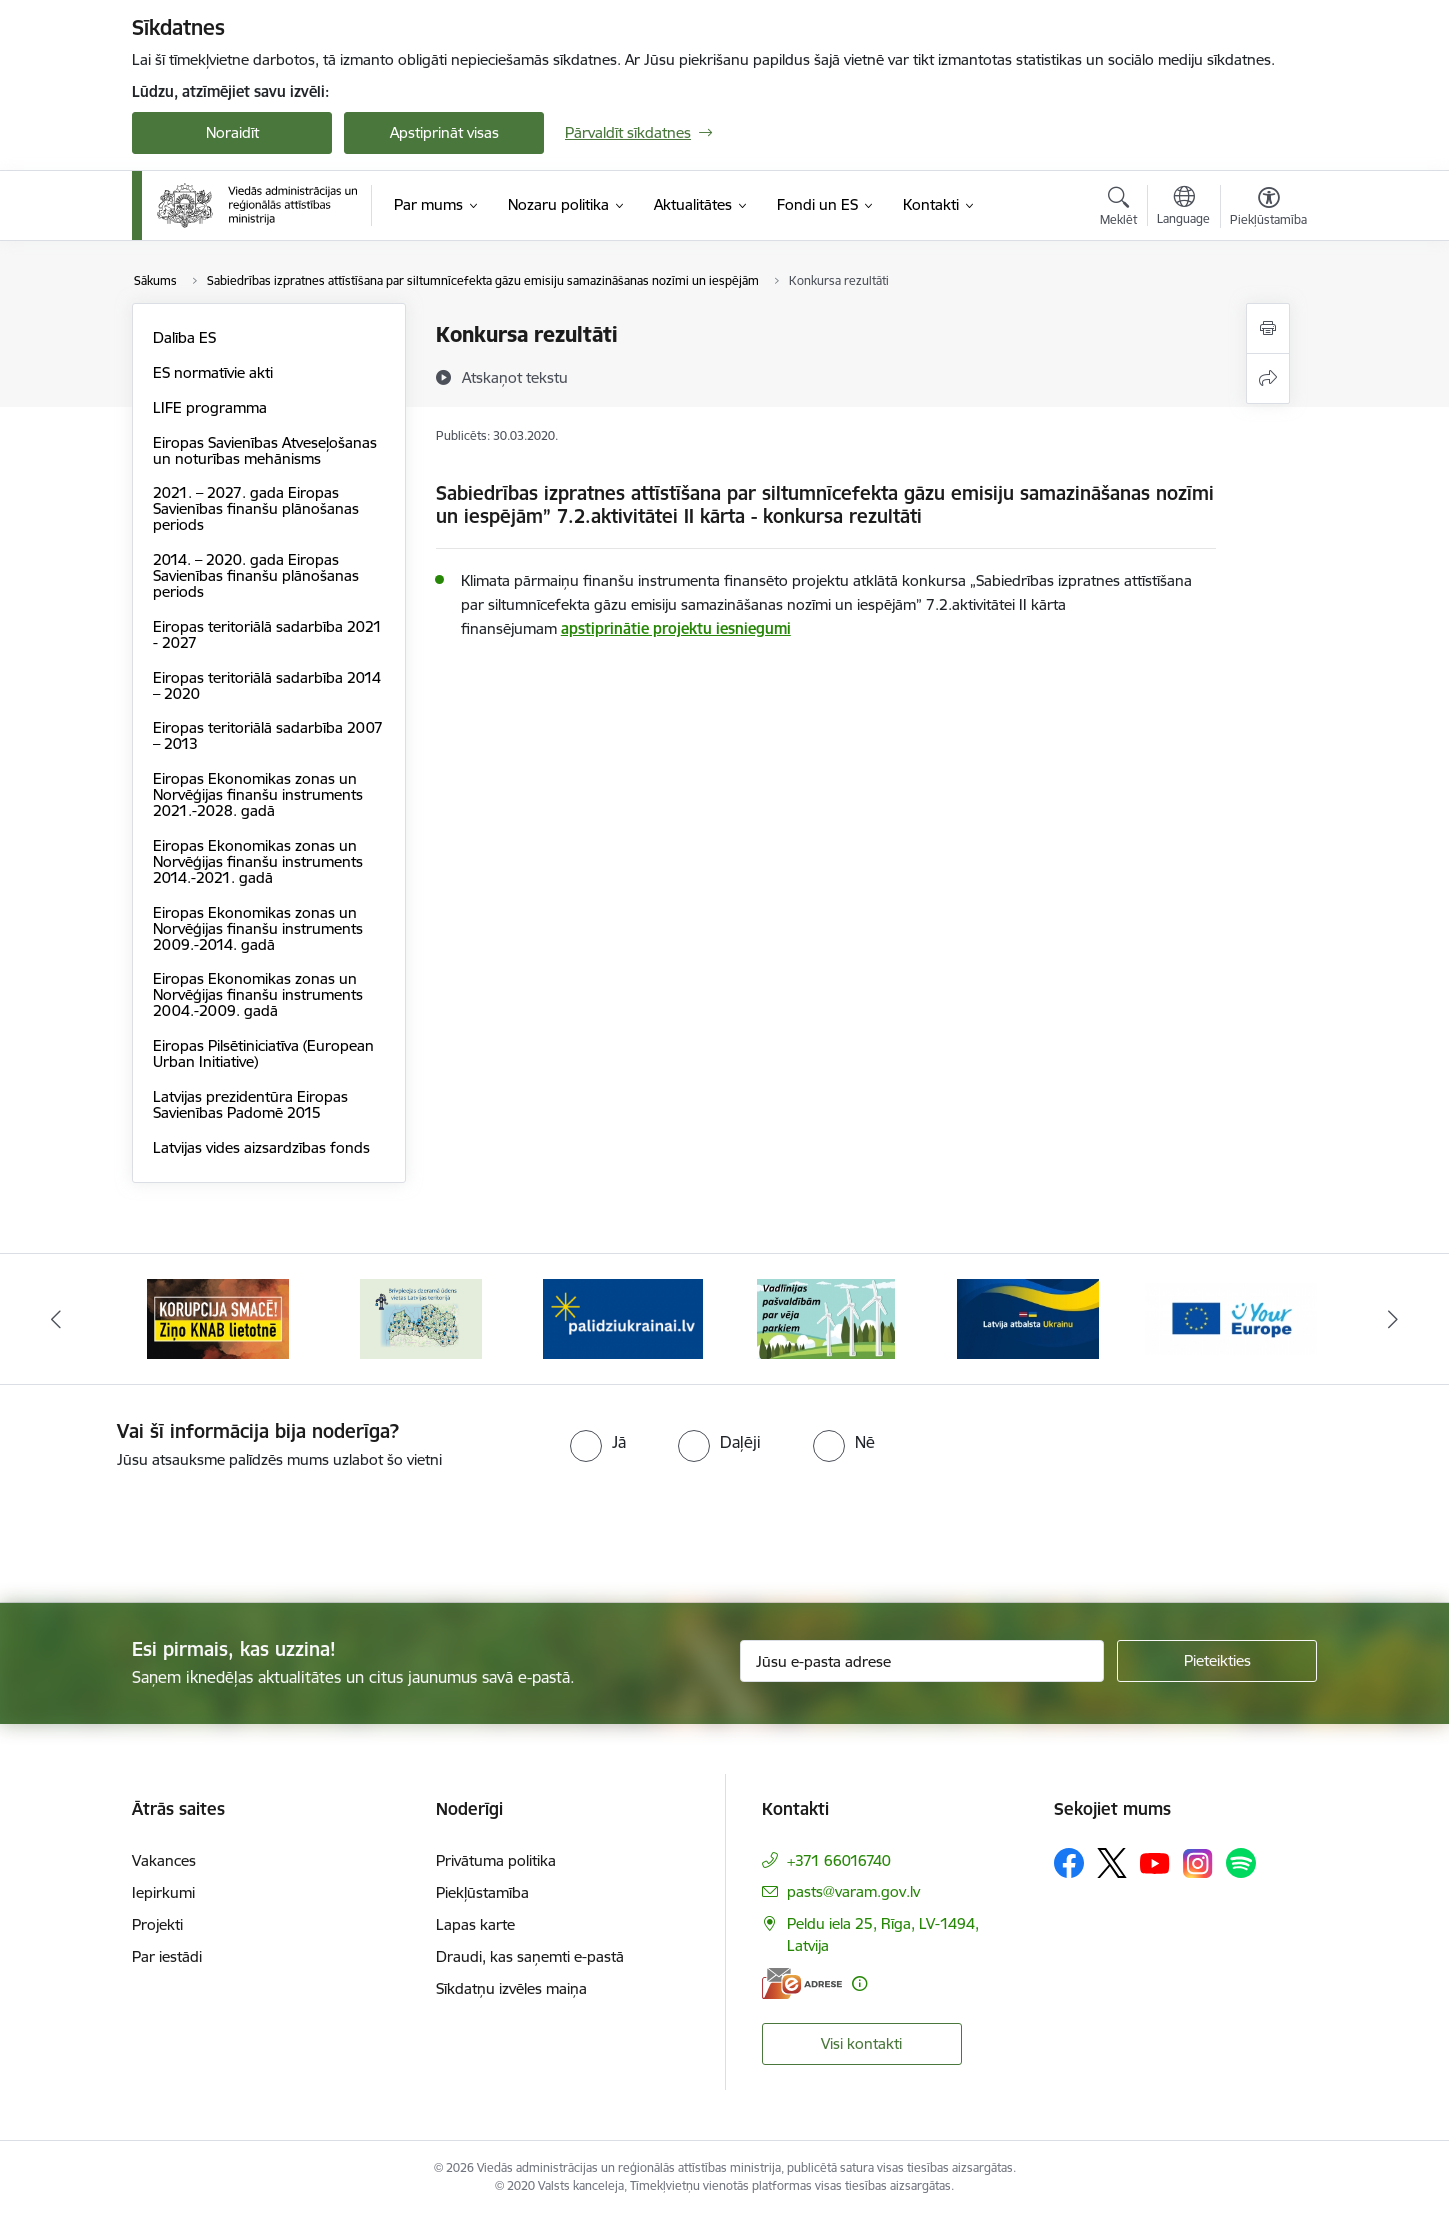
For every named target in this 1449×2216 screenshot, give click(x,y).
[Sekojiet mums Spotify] (1241, 1863)
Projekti (157, 1924)
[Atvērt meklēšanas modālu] (1118, 209)
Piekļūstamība (482, 1892)
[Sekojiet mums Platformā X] (1112, 1863)
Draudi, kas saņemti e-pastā (530, 1956)
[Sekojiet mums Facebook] (1069, 1863)
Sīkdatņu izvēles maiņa (511, 1988)
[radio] (598, 1442)
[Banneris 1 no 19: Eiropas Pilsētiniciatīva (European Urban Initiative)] (218, 1317)
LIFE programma (210, 407)
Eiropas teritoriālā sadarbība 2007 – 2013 (268, 735)
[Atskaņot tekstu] (515, 377)
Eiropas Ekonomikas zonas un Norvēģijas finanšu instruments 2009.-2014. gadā (258, 928)
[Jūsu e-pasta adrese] (922, 1661)
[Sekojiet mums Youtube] (1155, 1862)
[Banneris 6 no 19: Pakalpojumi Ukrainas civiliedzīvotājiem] (1231, 1317)
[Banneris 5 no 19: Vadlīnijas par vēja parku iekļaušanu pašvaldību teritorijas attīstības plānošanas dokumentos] (1029, 1317)
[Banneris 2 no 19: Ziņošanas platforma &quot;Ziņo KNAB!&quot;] (421, 1317)
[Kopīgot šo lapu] (1268, 378)
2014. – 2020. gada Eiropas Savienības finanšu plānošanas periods (256, 575)
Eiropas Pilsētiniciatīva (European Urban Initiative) (263, 1053)
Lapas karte (475, 1924)
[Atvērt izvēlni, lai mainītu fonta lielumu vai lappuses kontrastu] (1268, 209)
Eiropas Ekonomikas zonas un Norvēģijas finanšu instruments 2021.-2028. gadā (258, 794)
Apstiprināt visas (444, 132)
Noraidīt (232, 132)
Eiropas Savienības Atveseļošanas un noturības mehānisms (265, 450)
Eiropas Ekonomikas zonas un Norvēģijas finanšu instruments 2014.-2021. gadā (258, 861)
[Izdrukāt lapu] (1268, 328)
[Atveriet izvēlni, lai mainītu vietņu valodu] (1183, 208)
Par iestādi (167, 1956)
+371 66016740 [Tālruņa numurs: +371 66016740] (839, 1860)
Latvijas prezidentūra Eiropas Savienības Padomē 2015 (250, 1104)
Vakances (164, 1860)
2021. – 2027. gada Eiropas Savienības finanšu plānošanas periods (256, 508)
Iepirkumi (163, 1892)
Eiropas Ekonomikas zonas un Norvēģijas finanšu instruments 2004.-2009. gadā (258, 994)
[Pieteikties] (1217, 1661)
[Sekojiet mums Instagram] (1198, 1863)
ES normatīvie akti (213, 372)
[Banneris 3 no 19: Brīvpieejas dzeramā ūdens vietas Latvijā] (623, 1317)
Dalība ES (184, 337)
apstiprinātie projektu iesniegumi (676, 628)
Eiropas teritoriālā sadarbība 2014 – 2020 (267, 685)
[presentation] (167, 1528)
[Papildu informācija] (859, 1983)
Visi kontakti (861, 2043)
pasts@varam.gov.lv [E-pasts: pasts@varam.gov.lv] (853, 1891)
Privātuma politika (496, 1860)
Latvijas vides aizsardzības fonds (261, 1147)
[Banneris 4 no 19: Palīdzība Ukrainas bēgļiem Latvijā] (826, 1317)
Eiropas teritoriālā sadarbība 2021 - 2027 (267, 634)
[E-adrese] (802, 1983)
